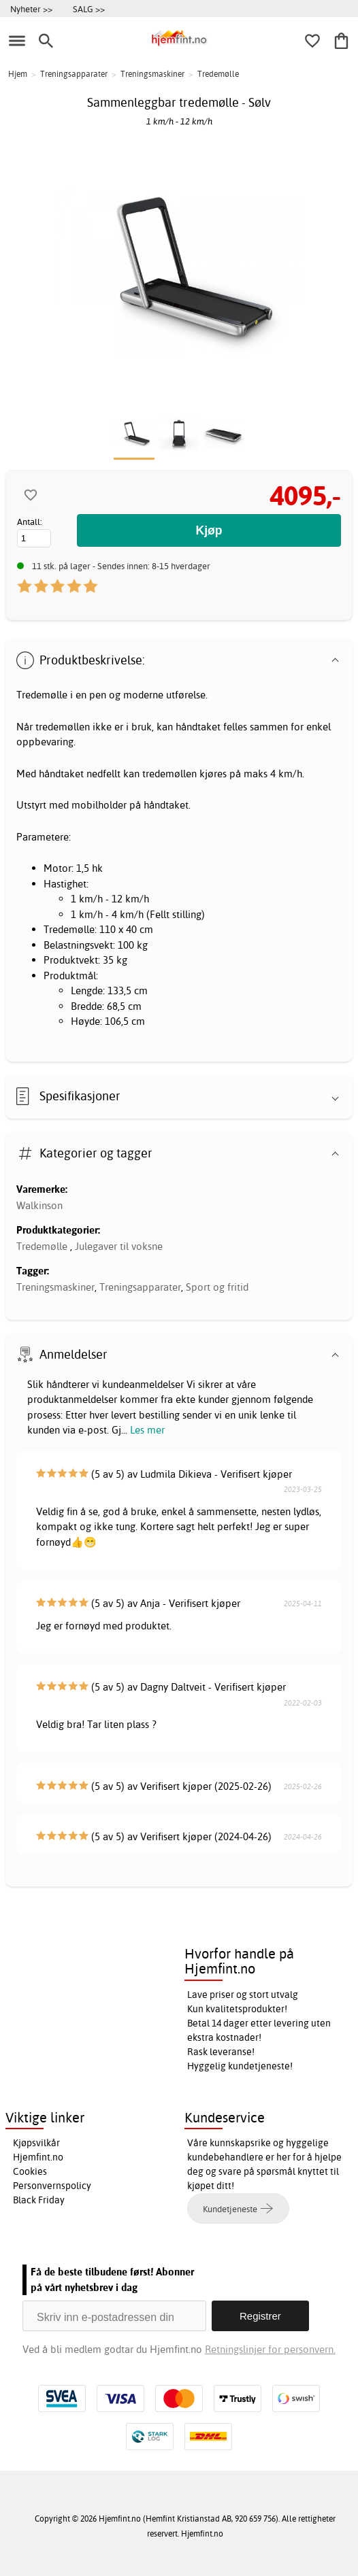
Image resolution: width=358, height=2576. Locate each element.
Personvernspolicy (52, 2186)
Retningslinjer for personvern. (270, 2349)
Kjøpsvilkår (36, 2143)
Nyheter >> (31, 8)
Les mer (147, 1429)
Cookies (30, 2171)
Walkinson (39, 1205)
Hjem (17, 74)
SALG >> (89, 8)
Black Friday (39, 2200)
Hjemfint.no (38, 2157)
